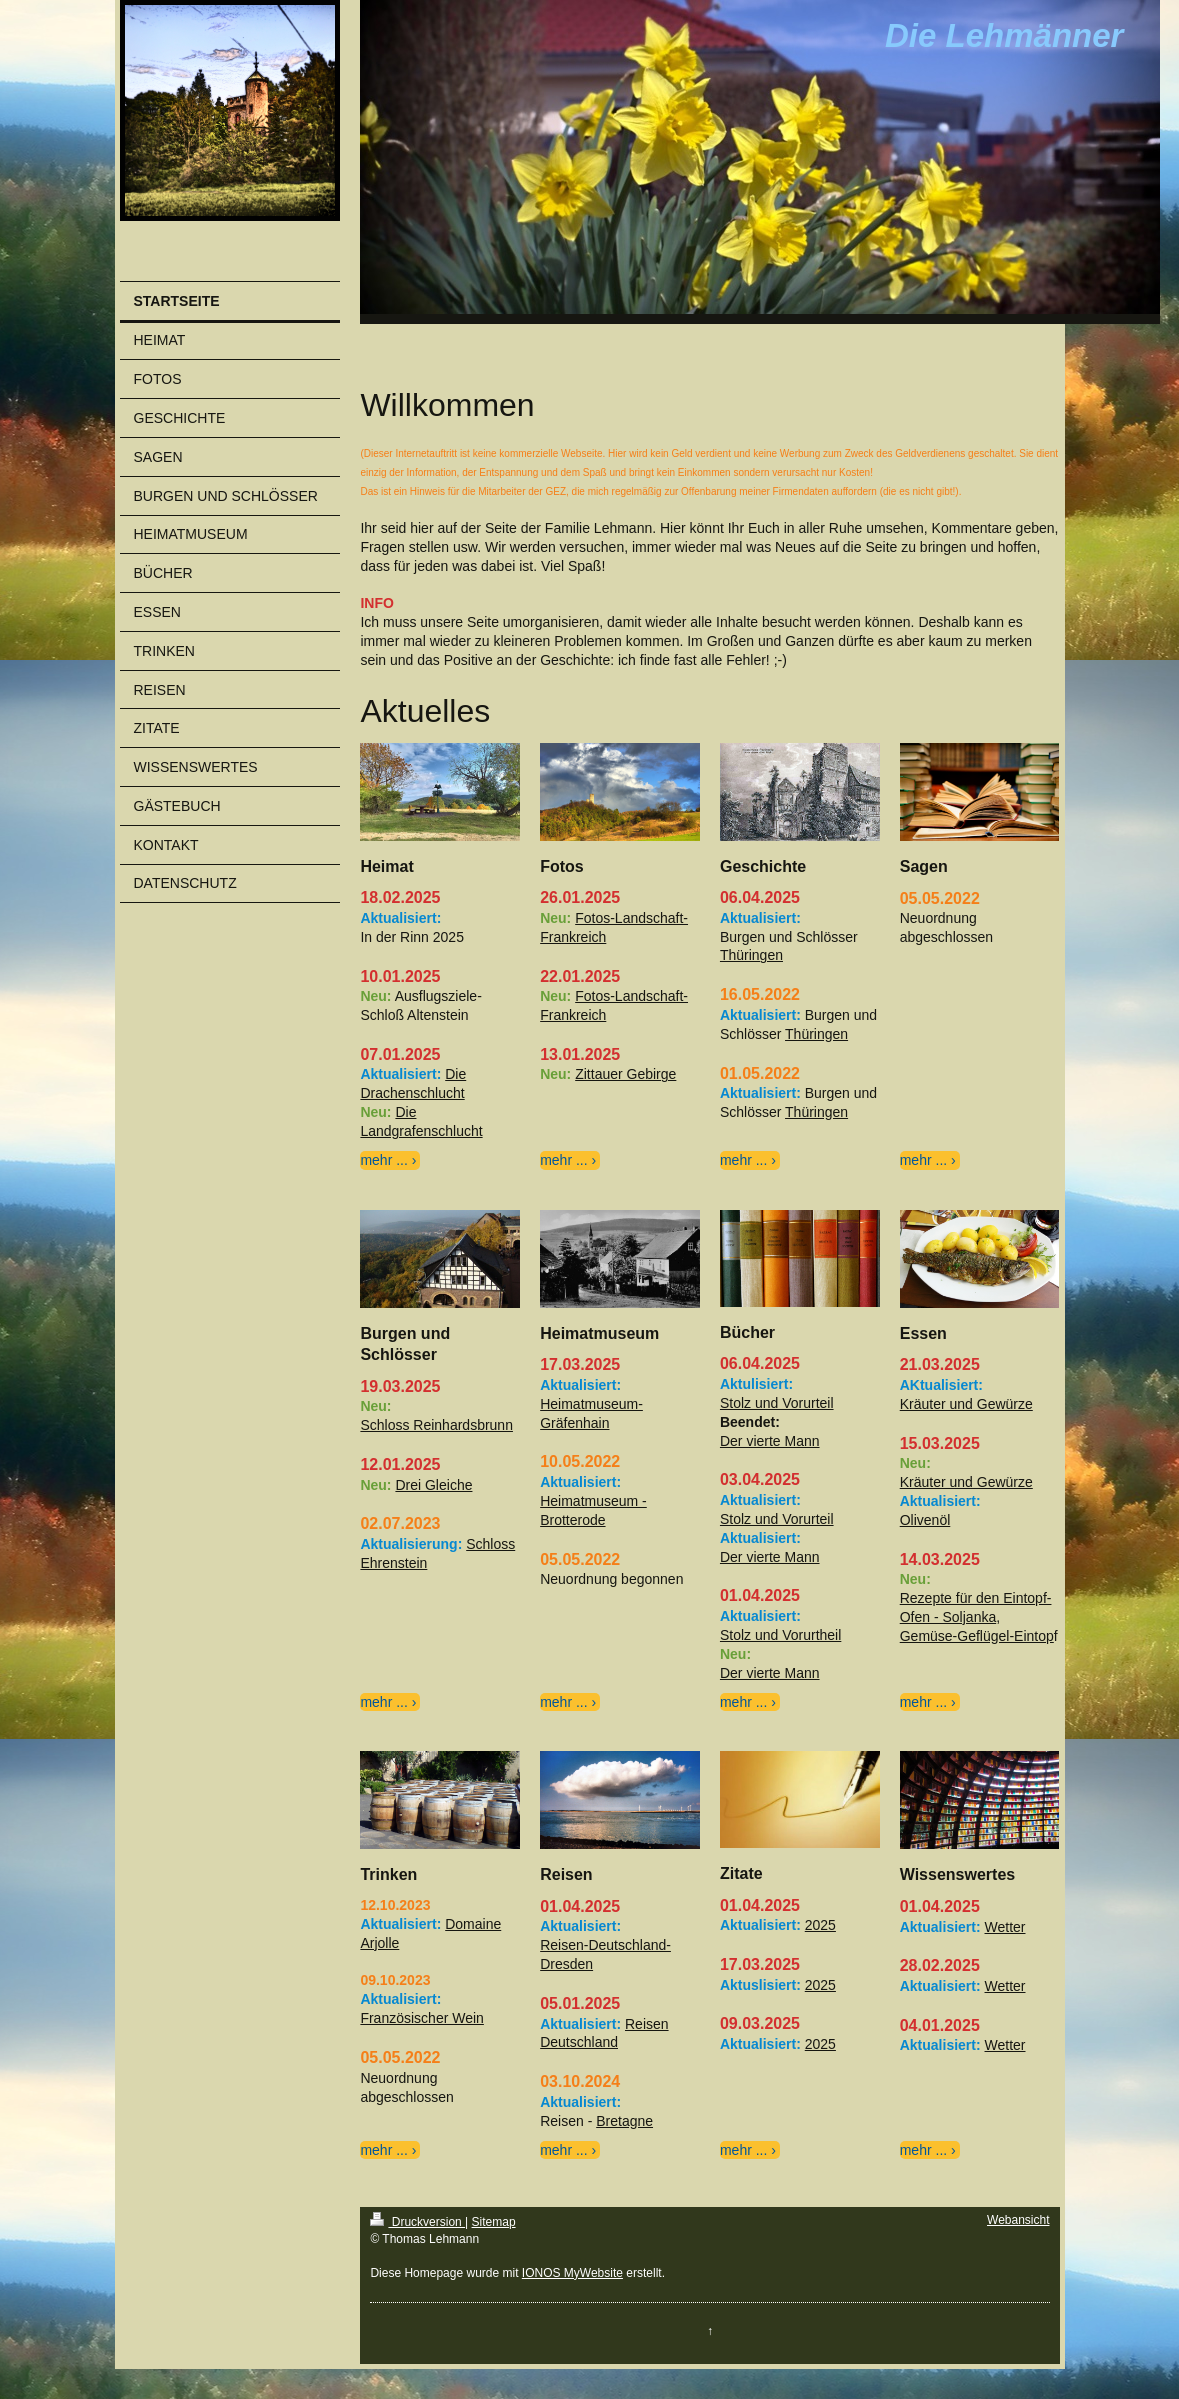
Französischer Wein (421, 2018)
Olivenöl (925, 1520)
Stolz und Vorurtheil (780, 1635)
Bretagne (624, 2121)
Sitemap (494, 2222)
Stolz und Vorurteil (777, 1403)
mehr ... (383, 1160)
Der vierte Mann (770, 1441)
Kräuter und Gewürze (966, 1404)
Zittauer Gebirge (625, 1074)
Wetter (1005, 1927)
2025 (820, 1925)
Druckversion (417, 2222)
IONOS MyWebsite (572, 2273)
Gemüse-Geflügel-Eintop (977, 1636)
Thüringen (751, 955)
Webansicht (1018, 2220)
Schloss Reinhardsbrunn (436, 1425)
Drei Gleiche (433, 1485)
